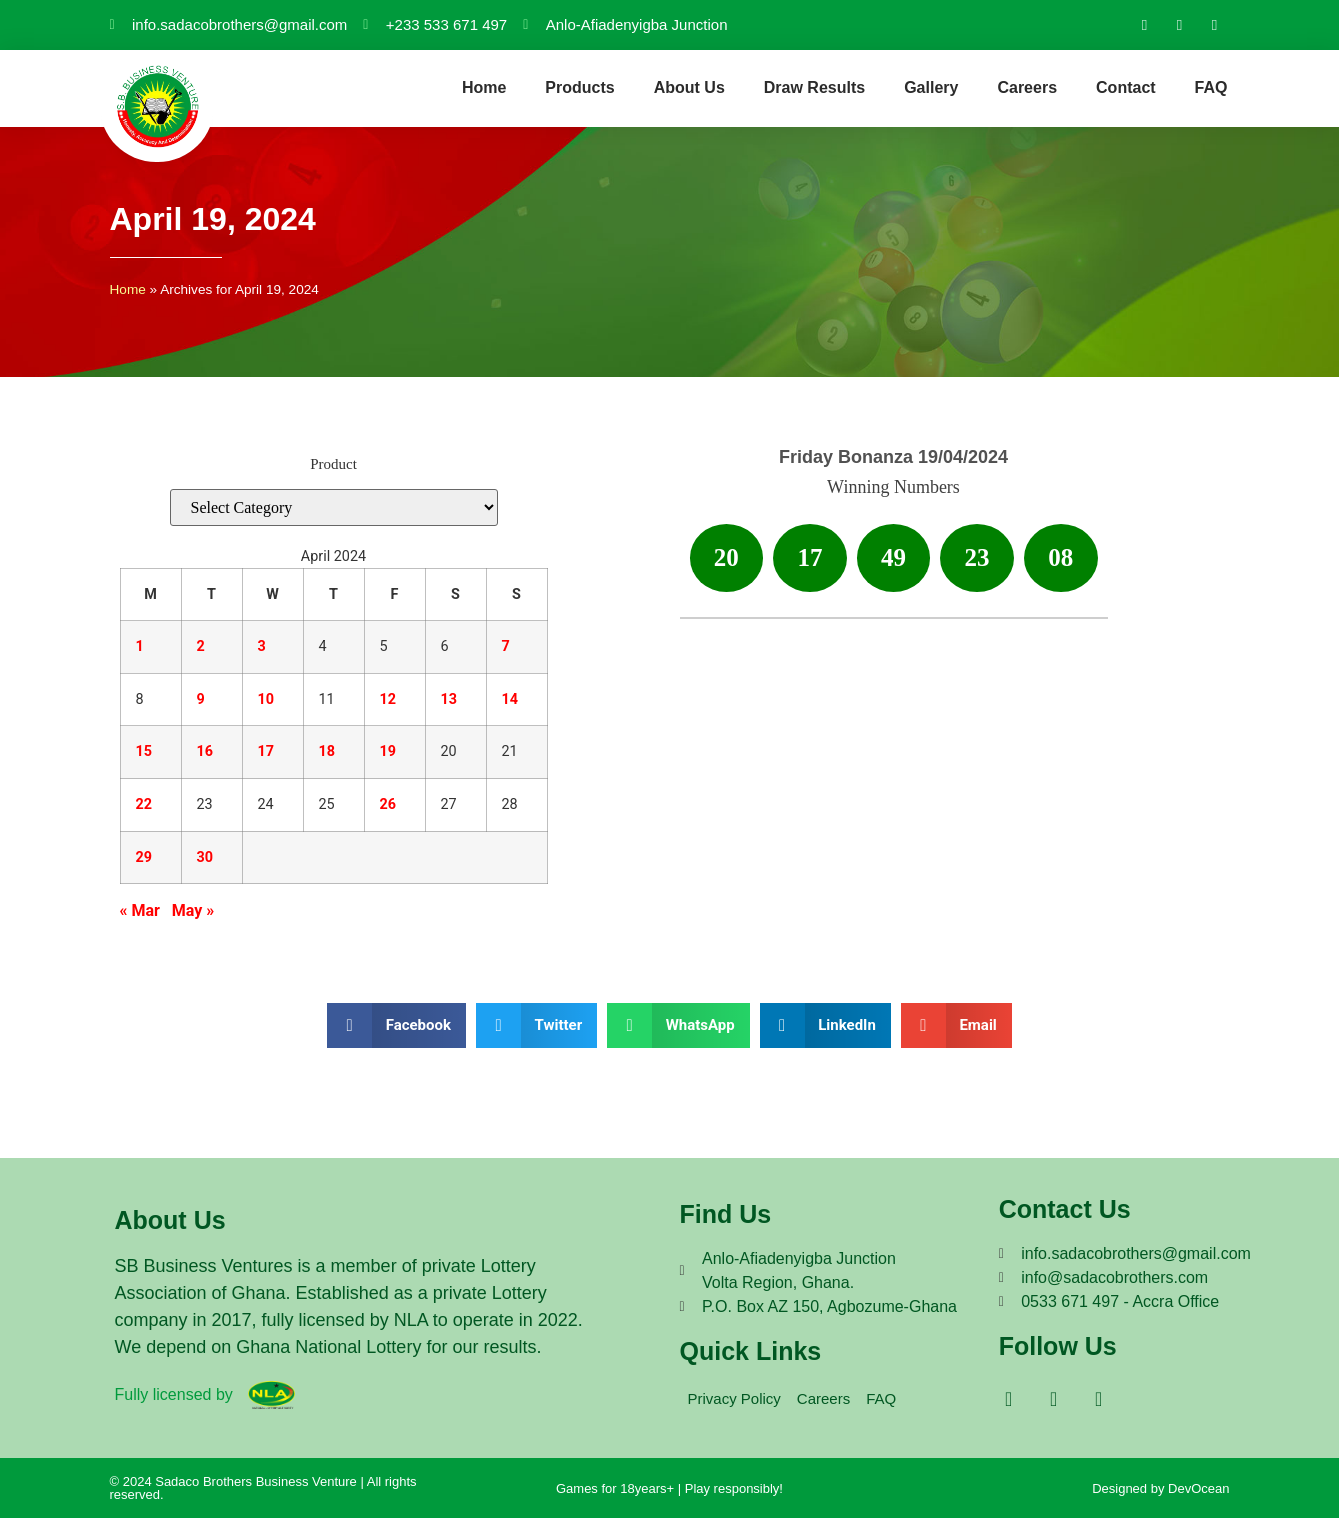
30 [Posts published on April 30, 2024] (205, 857)
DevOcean (1198, 1488)
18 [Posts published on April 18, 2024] (327, 751)
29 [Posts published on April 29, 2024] (144, 857)
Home (484, 87)
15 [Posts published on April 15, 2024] (144, 751)
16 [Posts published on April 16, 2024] (205, 751)
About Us (689, 87)
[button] (396, 1025)
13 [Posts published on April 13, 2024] (449, 699)
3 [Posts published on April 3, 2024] (262, 646)
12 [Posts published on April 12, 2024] (388, 699)
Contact (1126, 87)
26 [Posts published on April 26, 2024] (388, 804)
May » (193, 910)
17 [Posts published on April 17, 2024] (266, 751)
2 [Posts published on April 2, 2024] (201, 646)
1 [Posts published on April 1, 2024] (140, 646)
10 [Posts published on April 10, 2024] (266, 699)
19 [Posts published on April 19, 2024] (388, 751)
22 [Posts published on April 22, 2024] (144, 804)
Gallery (931, 87)
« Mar (140, 910)
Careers (1027, 87)
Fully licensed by (174, 1394)
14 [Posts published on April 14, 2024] (510, 699)
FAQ (1211, 87)
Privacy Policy (734, 1398)
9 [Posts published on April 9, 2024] (201, 699)
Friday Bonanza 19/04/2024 (893, 457)
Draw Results (814, 87)
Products (579, 87)
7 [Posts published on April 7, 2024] (506, 646)
